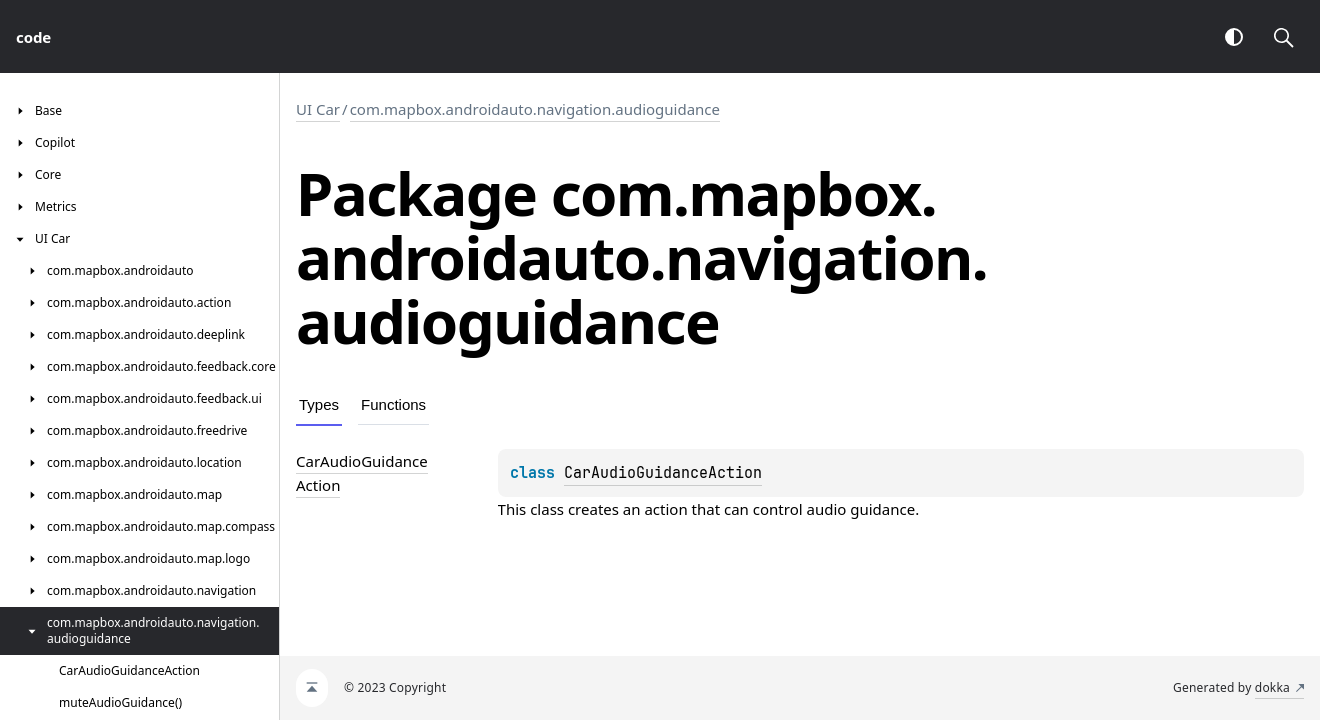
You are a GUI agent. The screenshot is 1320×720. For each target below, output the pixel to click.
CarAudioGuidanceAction (663, 473)
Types (319, 404)
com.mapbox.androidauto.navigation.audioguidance (535, 109)
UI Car (318, 109)
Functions (393, 404)
